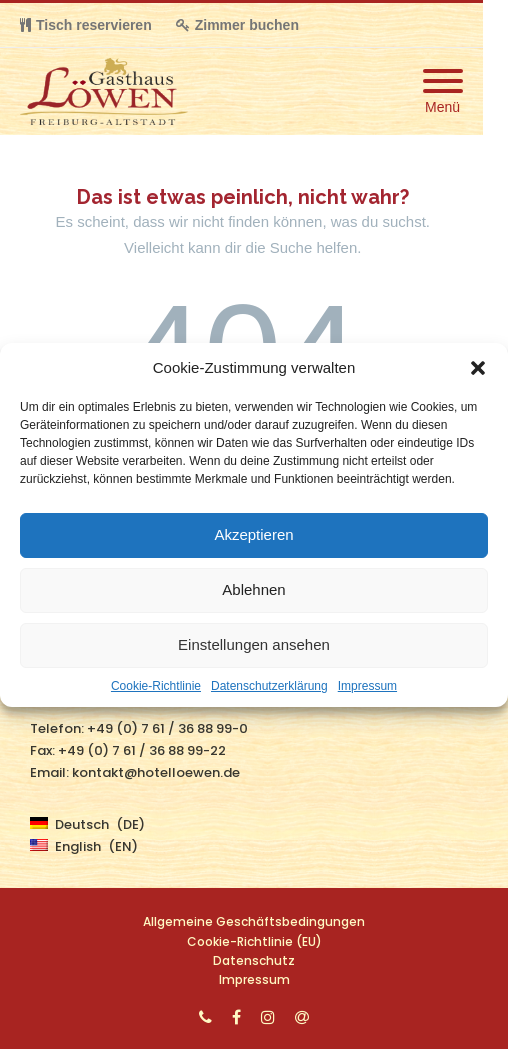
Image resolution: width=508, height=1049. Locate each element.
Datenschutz (254, 960)
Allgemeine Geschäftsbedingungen (254, 921)
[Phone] (205, 1017)
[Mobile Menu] (443, 91)
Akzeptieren (253, 534)
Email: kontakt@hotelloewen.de (135, 772)
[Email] (302, 1017)
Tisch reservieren (86, 25)
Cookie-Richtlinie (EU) (254, 941)
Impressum (367, 686)
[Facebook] (236, 1017)
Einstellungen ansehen (254, 644)
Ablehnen (253, 589)
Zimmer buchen (237, 25)
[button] (478, 368)
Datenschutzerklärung (269, 686)
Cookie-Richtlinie (156, 686)
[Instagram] (268, 1017)
